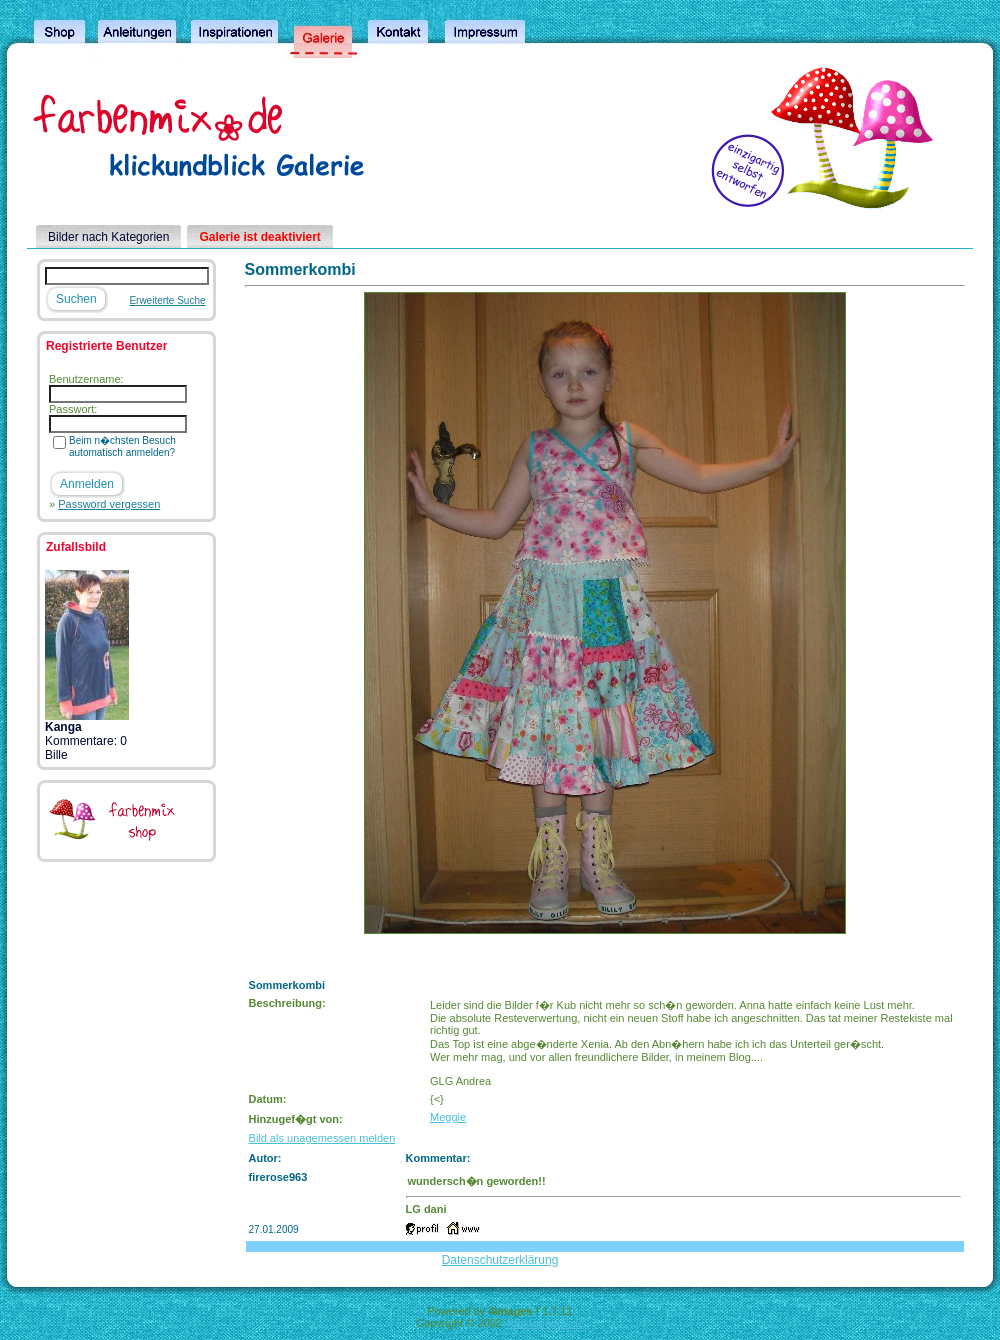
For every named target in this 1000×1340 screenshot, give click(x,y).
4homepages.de (544, 1323)
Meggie (448, 1117)
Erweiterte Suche (167, 300)
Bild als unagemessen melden (322, 1138)
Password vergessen (109, 504)
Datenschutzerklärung (500, 1260)
